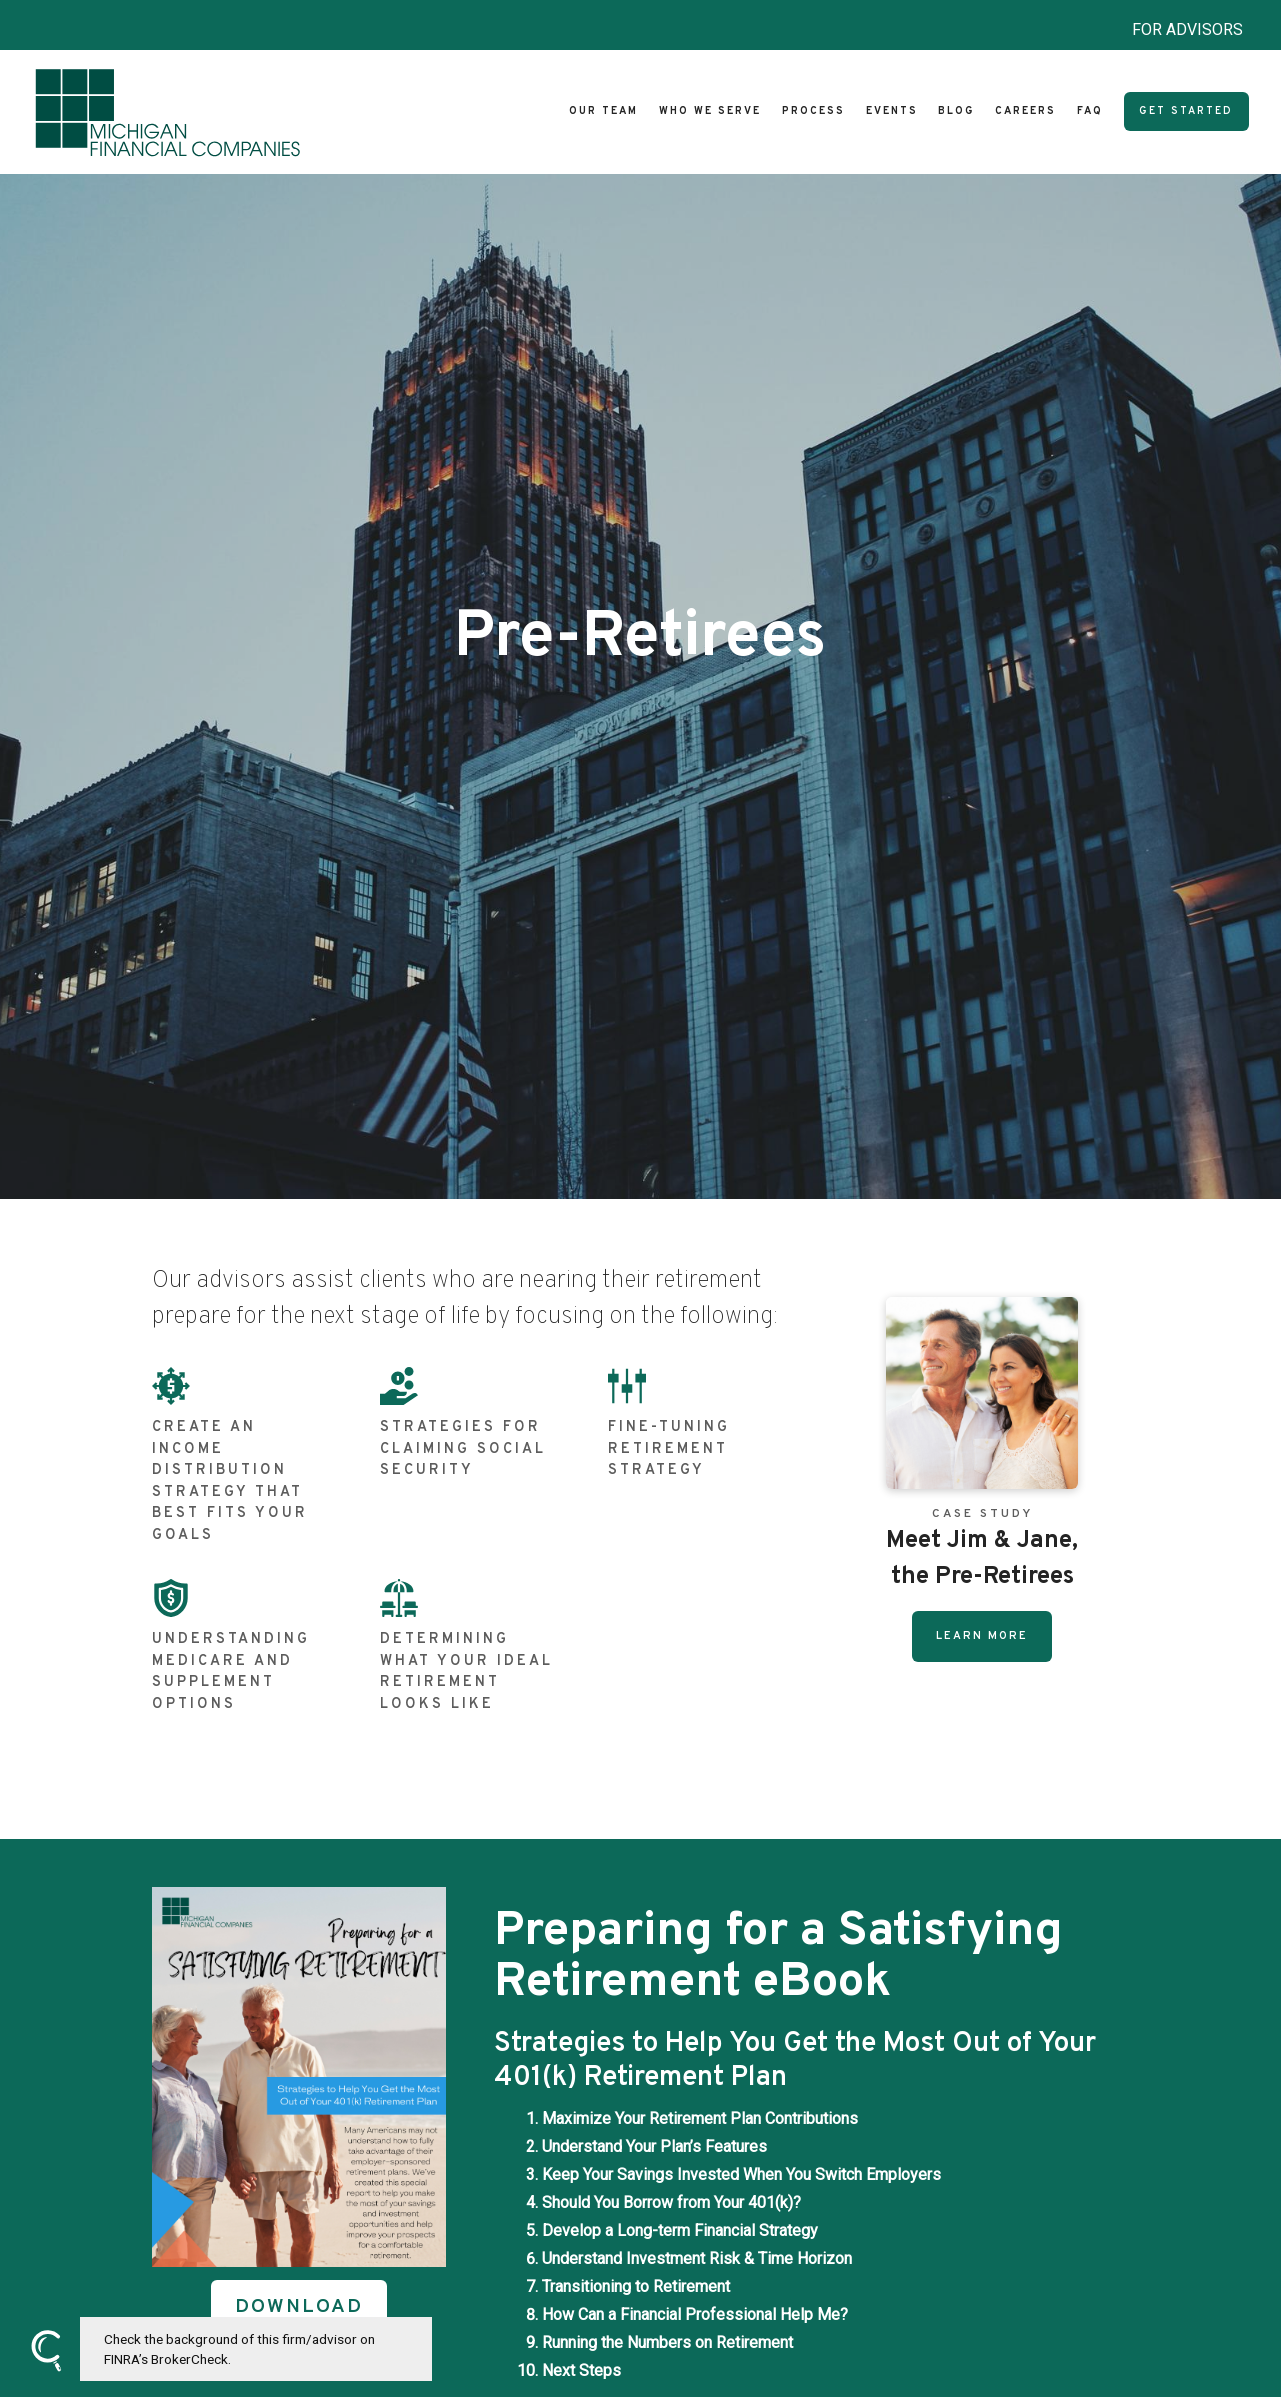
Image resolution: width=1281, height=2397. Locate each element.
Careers (1025, 111)
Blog (956, 111)
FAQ (1090, 111)
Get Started (1186, 111)
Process (813, 111)
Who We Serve (710, 111)
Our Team (603, 111)
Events (892, 111)
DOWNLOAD (299, 2307)
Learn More (982, 1636)
